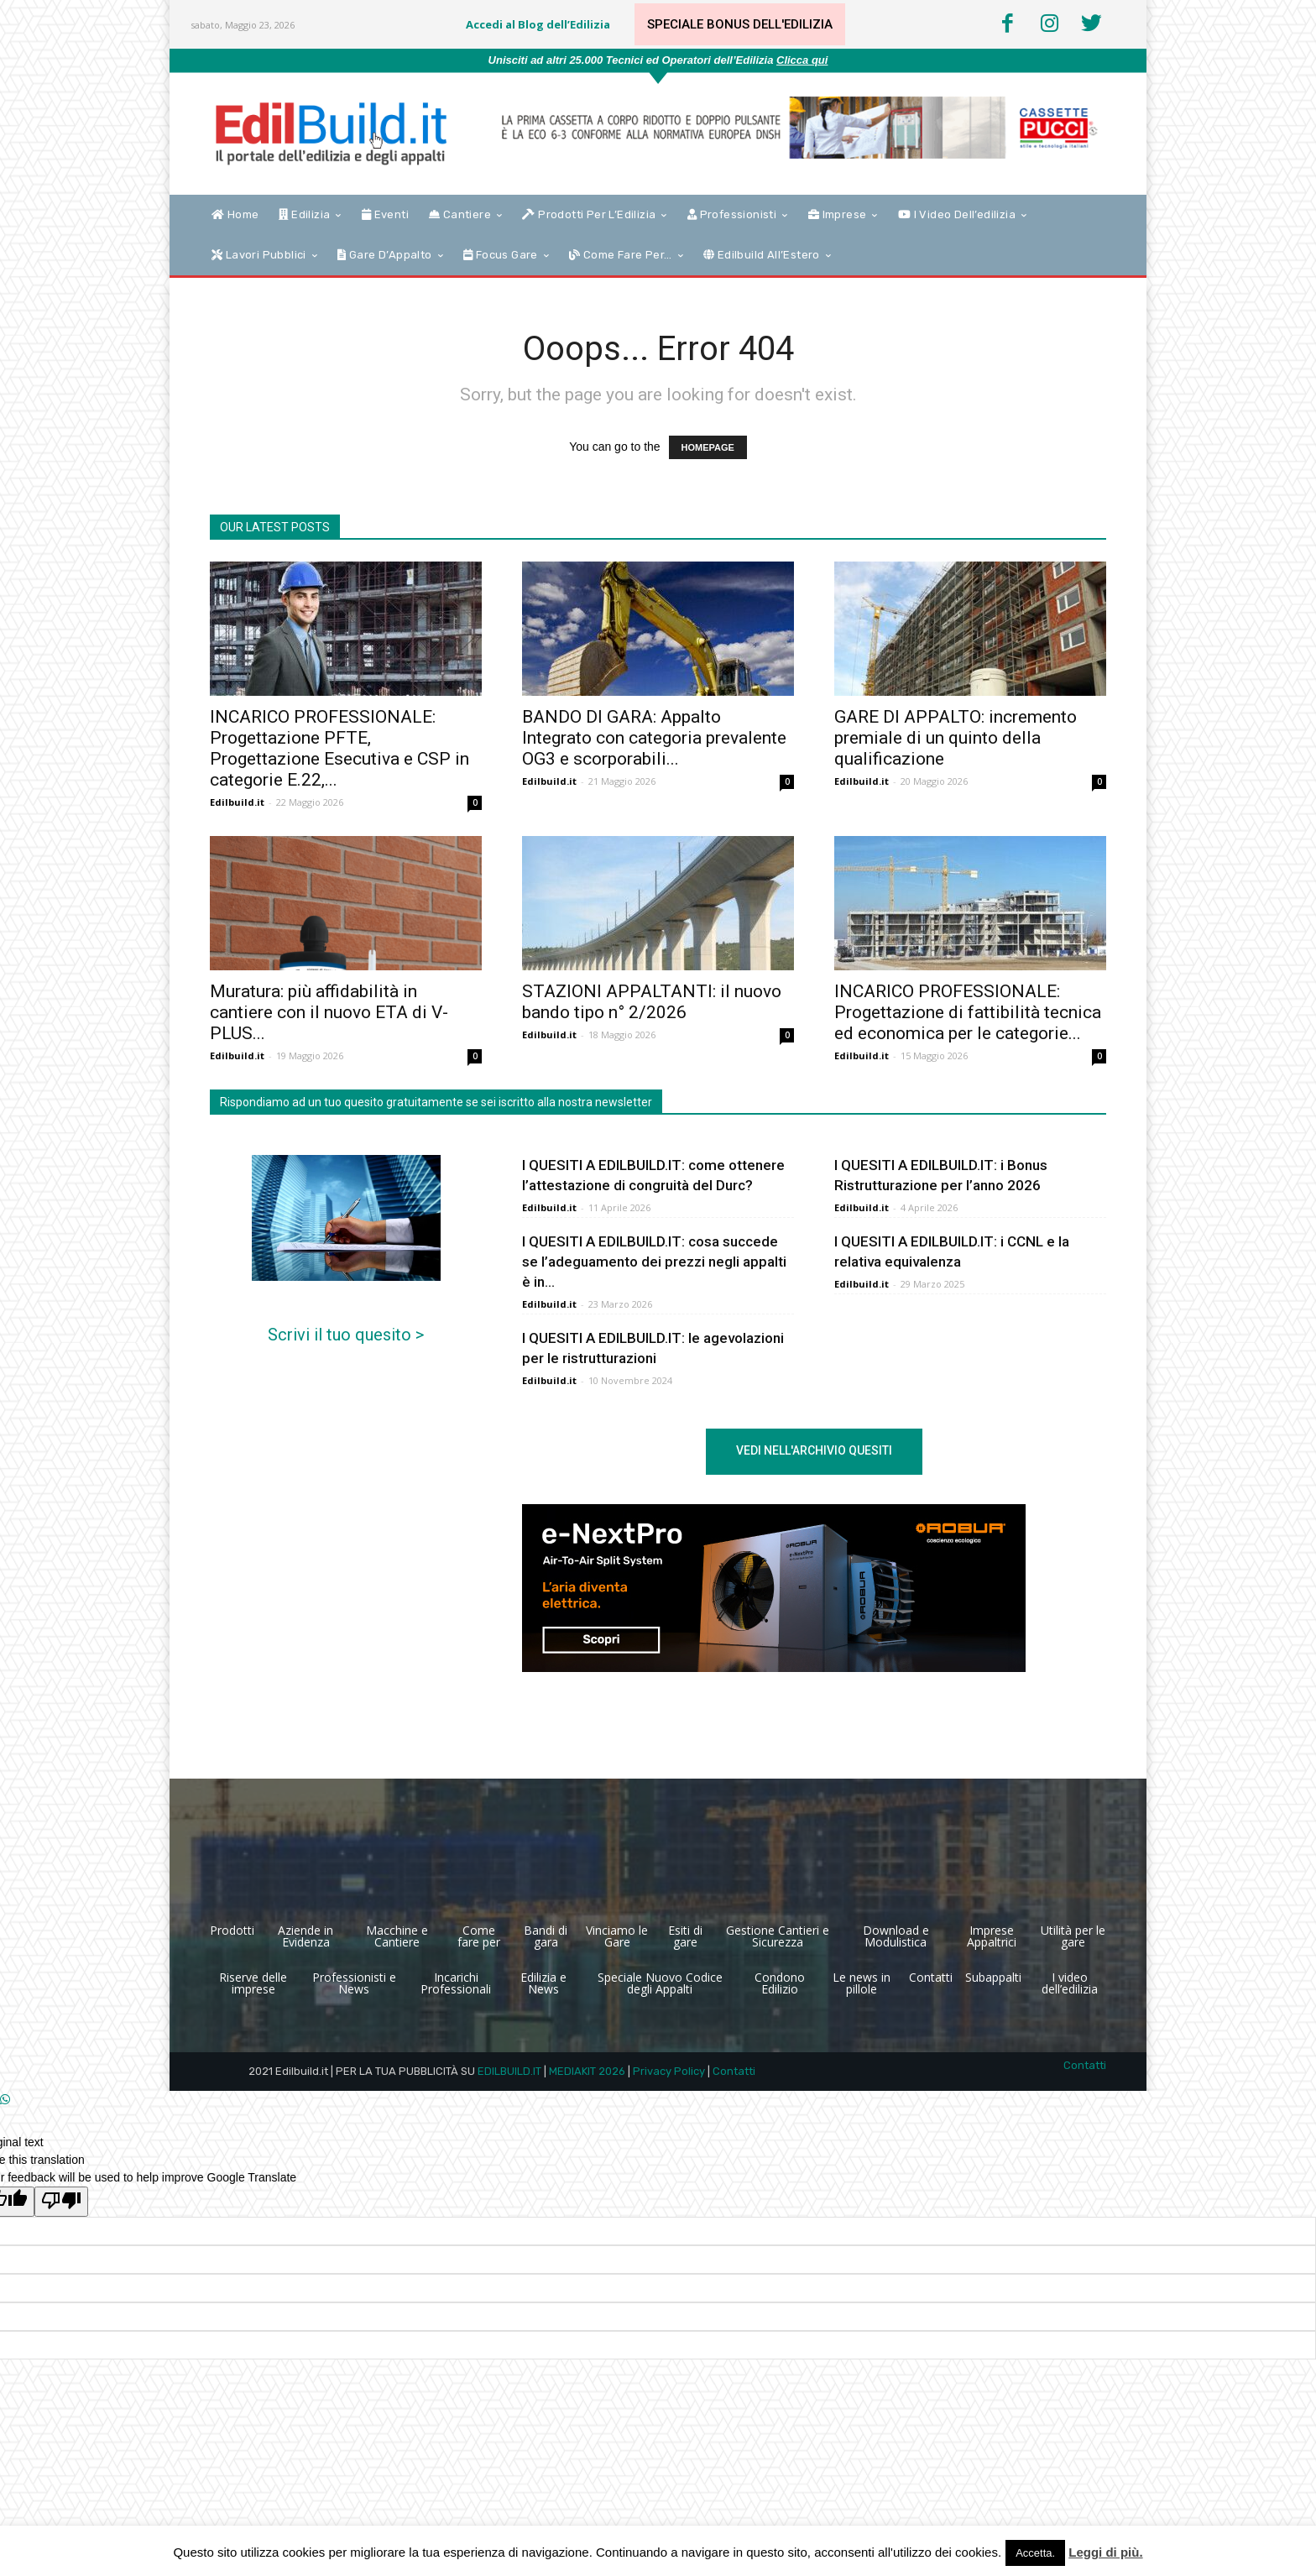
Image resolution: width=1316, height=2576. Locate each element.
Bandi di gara (545, 1936)
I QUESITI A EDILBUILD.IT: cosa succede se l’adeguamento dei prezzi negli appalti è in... (654, 1261)
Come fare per (478, 1936)
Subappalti (993, 1977)
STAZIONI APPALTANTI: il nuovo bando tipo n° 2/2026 (651, 1001)
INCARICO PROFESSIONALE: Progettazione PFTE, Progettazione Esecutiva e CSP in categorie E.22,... (339, 748)
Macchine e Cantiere (397, 1936)
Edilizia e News (543, 1983)
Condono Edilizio (780, 1983)
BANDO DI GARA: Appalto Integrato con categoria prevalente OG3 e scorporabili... (654, 738)
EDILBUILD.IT (509, 2071)
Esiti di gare (685, 1936)
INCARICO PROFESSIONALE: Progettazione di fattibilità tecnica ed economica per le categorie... (967, 1012)
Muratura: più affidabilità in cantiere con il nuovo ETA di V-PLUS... (329, 1012)
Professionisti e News (354, 1983)
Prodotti (232, 1930)
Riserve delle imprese (253, 1983)
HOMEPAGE (708, 447)
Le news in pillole (861, 1983)
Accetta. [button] (1035, 2553)
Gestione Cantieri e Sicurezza (777, 1936)
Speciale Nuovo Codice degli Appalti (660, 1983)
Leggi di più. (1105, 2552)
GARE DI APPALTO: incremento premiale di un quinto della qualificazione (955, 738)
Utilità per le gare (1073, 1936)
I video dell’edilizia (1070, 1983)
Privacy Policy (669, 2071)
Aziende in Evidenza (305, 1936)
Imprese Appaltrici (991, 1936)
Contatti (931, 1977)
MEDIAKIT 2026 (587, 2071)
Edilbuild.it (237, 802)
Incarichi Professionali (455, 1983)
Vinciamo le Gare (617, 1936)
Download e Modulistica (896, 1936)
